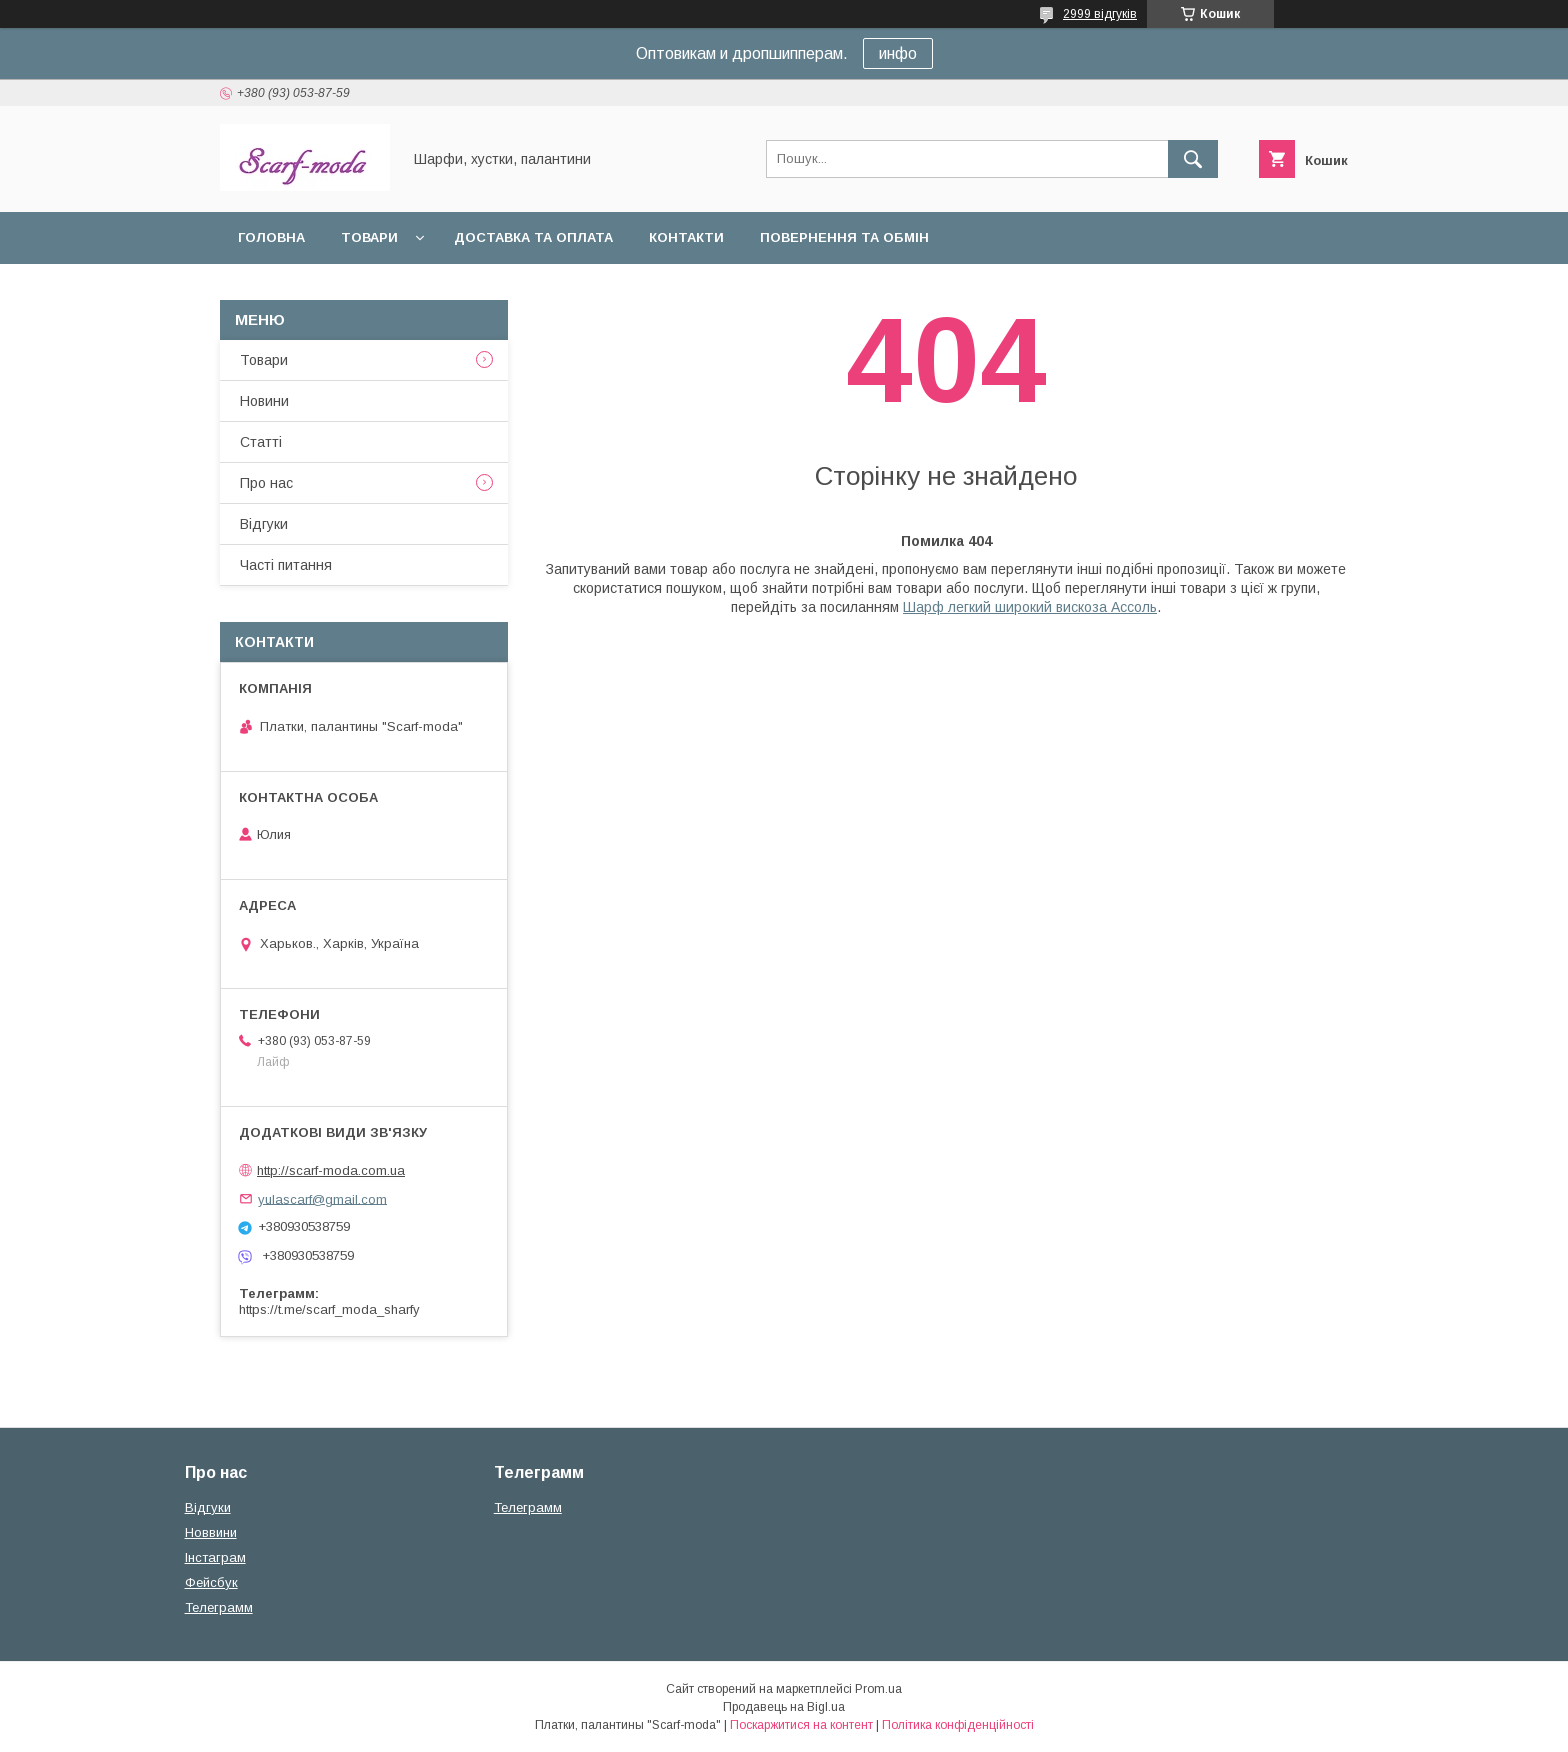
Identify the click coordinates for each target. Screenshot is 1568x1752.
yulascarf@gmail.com (322, 1198)
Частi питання (286, 565)
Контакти (686, 237)
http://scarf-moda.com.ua (331, 1170)
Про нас (266, 483)
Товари (369, 237)
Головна (271, 237)
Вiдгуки (264, 524)
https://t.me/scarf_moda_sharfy (329, 1309)
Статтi (261, 442)
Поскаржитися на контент (801, 1725)
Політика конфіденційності (958, 1725)
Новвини (211, 1532)
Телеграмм (219, 1607)
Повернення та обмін (844, 237)
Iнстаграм (215, 1557)
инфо (898, 53)
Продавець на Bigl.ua (784, 1707)
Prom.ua (878, 1689)
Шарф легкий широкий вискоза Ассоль (1030, 607)
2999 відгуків (1100, 14)
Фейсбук (211, 1582)
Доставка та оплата (533, 237)
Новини (264, 401)
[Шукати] (1193, 159)
